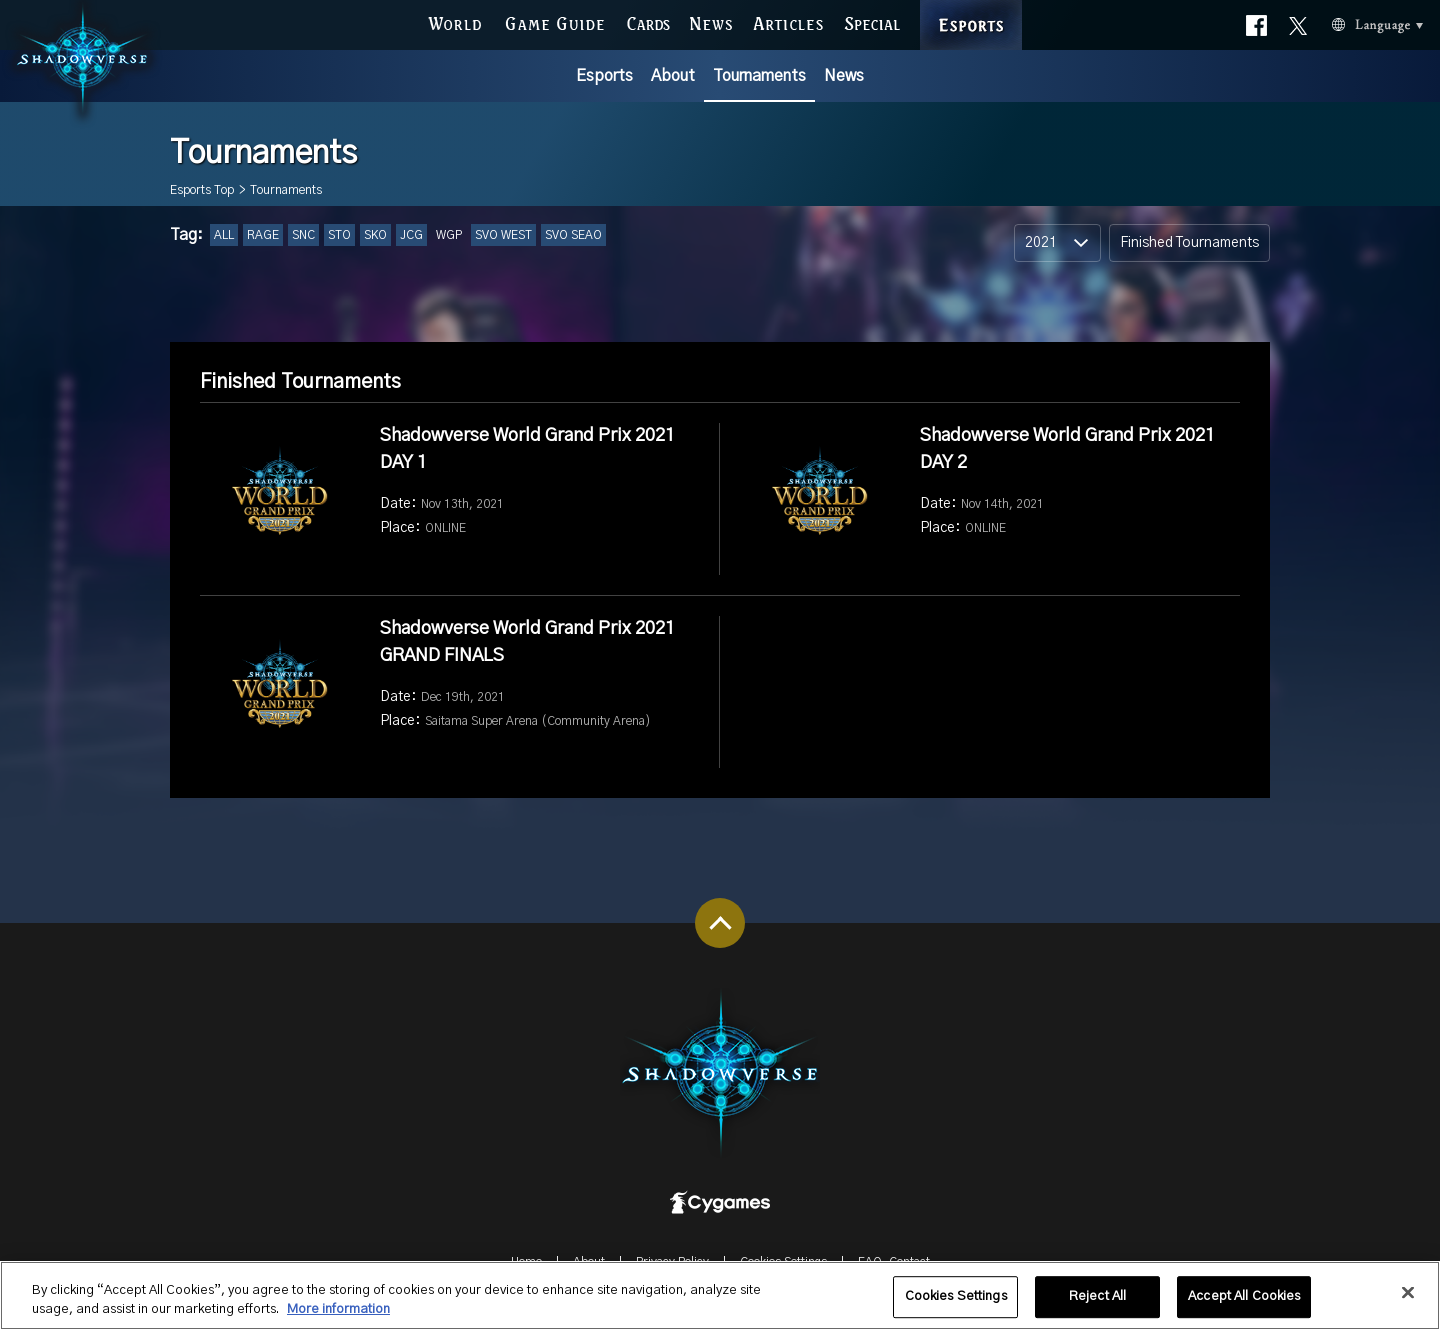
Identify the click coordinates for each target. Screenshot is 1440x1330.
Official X (1298, 21)
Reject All (1097, 1306)
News (844, 76)
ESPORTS (971, 4)
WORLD (454, 21)
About (673, 76)
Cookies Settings (783, 1262)
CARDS (648, 21)
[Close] (1408, 1302)
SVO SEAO (573, 235)
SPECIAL (872, 21)
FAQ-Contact (894, 1262)
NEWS (712, 21)
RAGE (263, 235)
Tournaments (759, 76)
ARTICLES (789, 21)
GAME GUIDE (554, 21)
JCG (411, 235)
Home (526, 1262)
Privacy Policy (672, 1262)
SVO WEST (503, 235)
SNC (303, 235)
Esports (604, 76)
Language (1353, 22)
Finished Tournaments (1189, 243)
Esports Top (202, 190)
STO (339, 235)
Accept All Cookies (1244, 1306)
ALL (224, 235)
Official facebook (1256, 21)
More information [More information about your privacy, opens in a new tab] (338, 1319)
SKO (375, 235)
